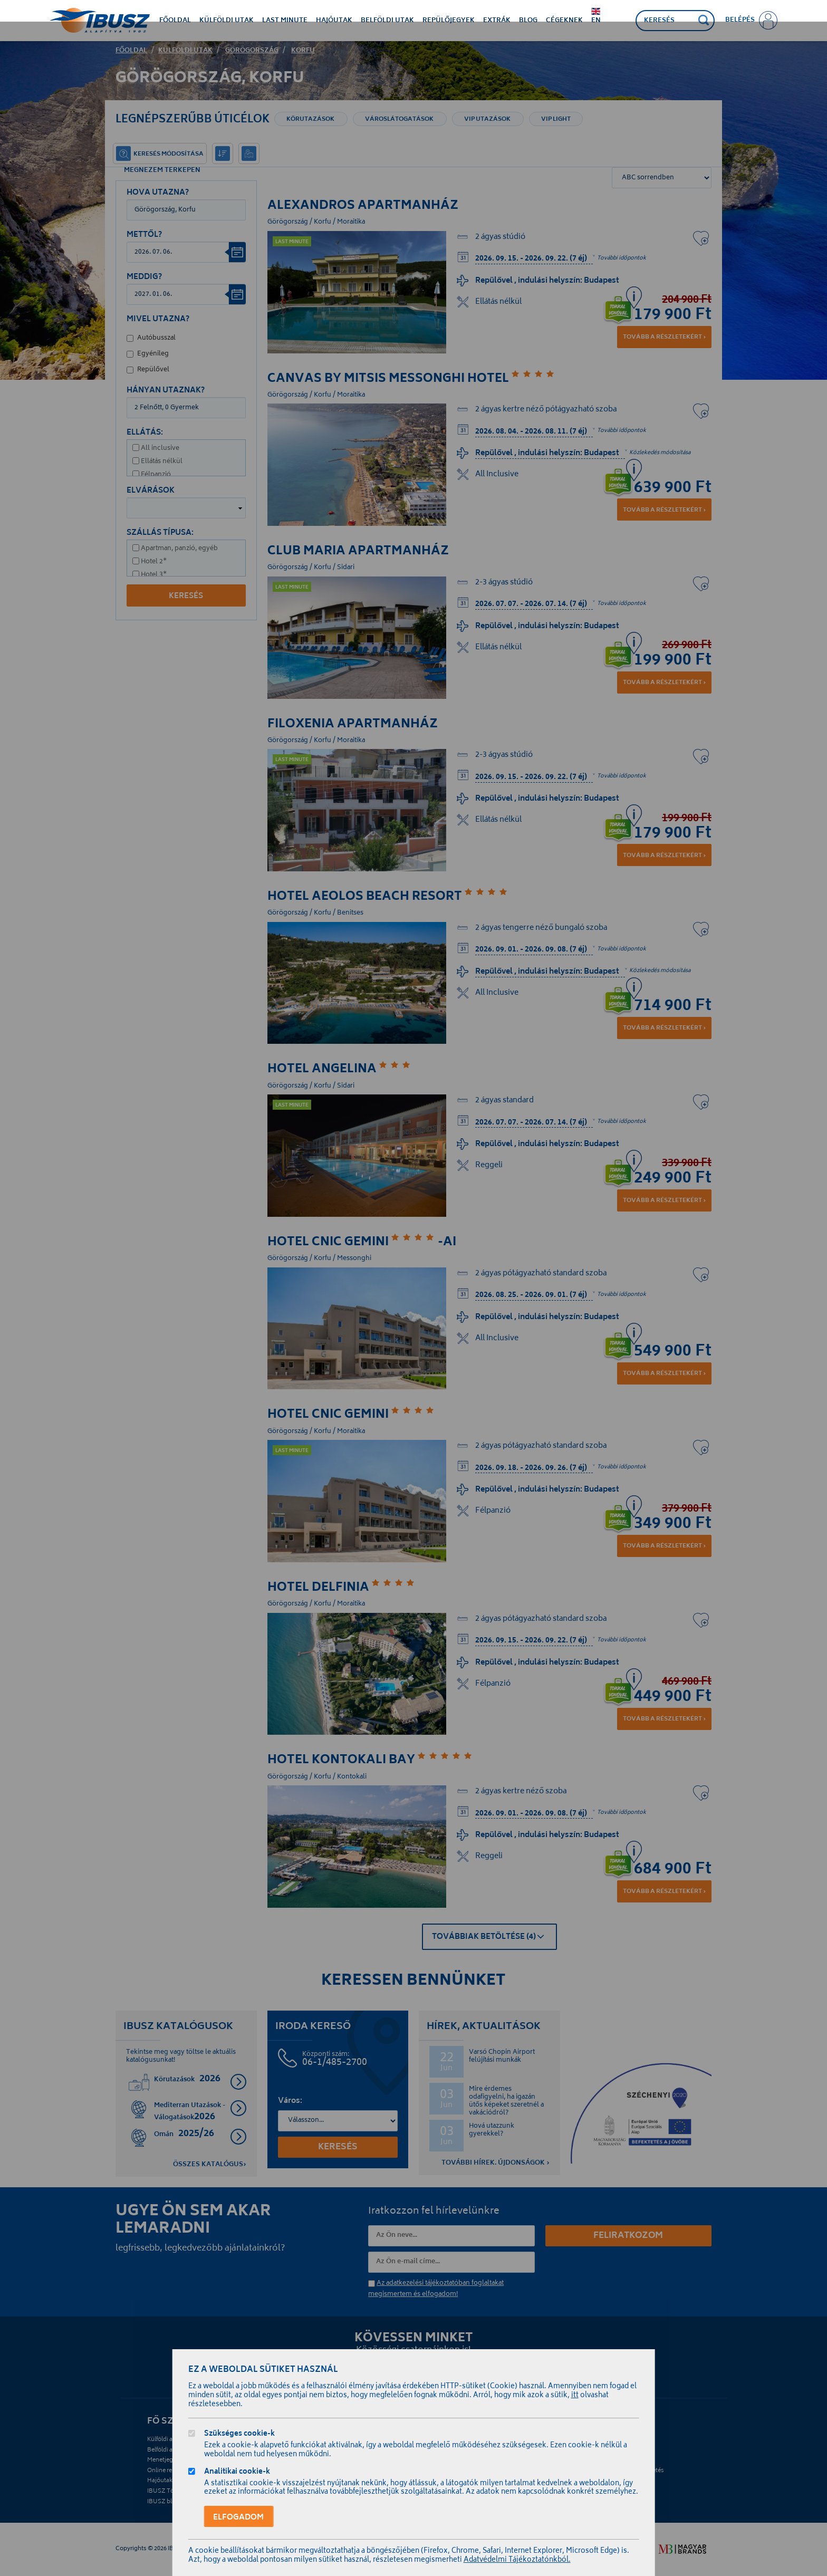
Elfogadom (238, 2517)
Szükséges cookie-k (239, 2434)
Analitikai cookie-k (237, 2472)
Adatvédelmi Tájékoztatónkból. (517, 2560)
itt (575, 2396)
